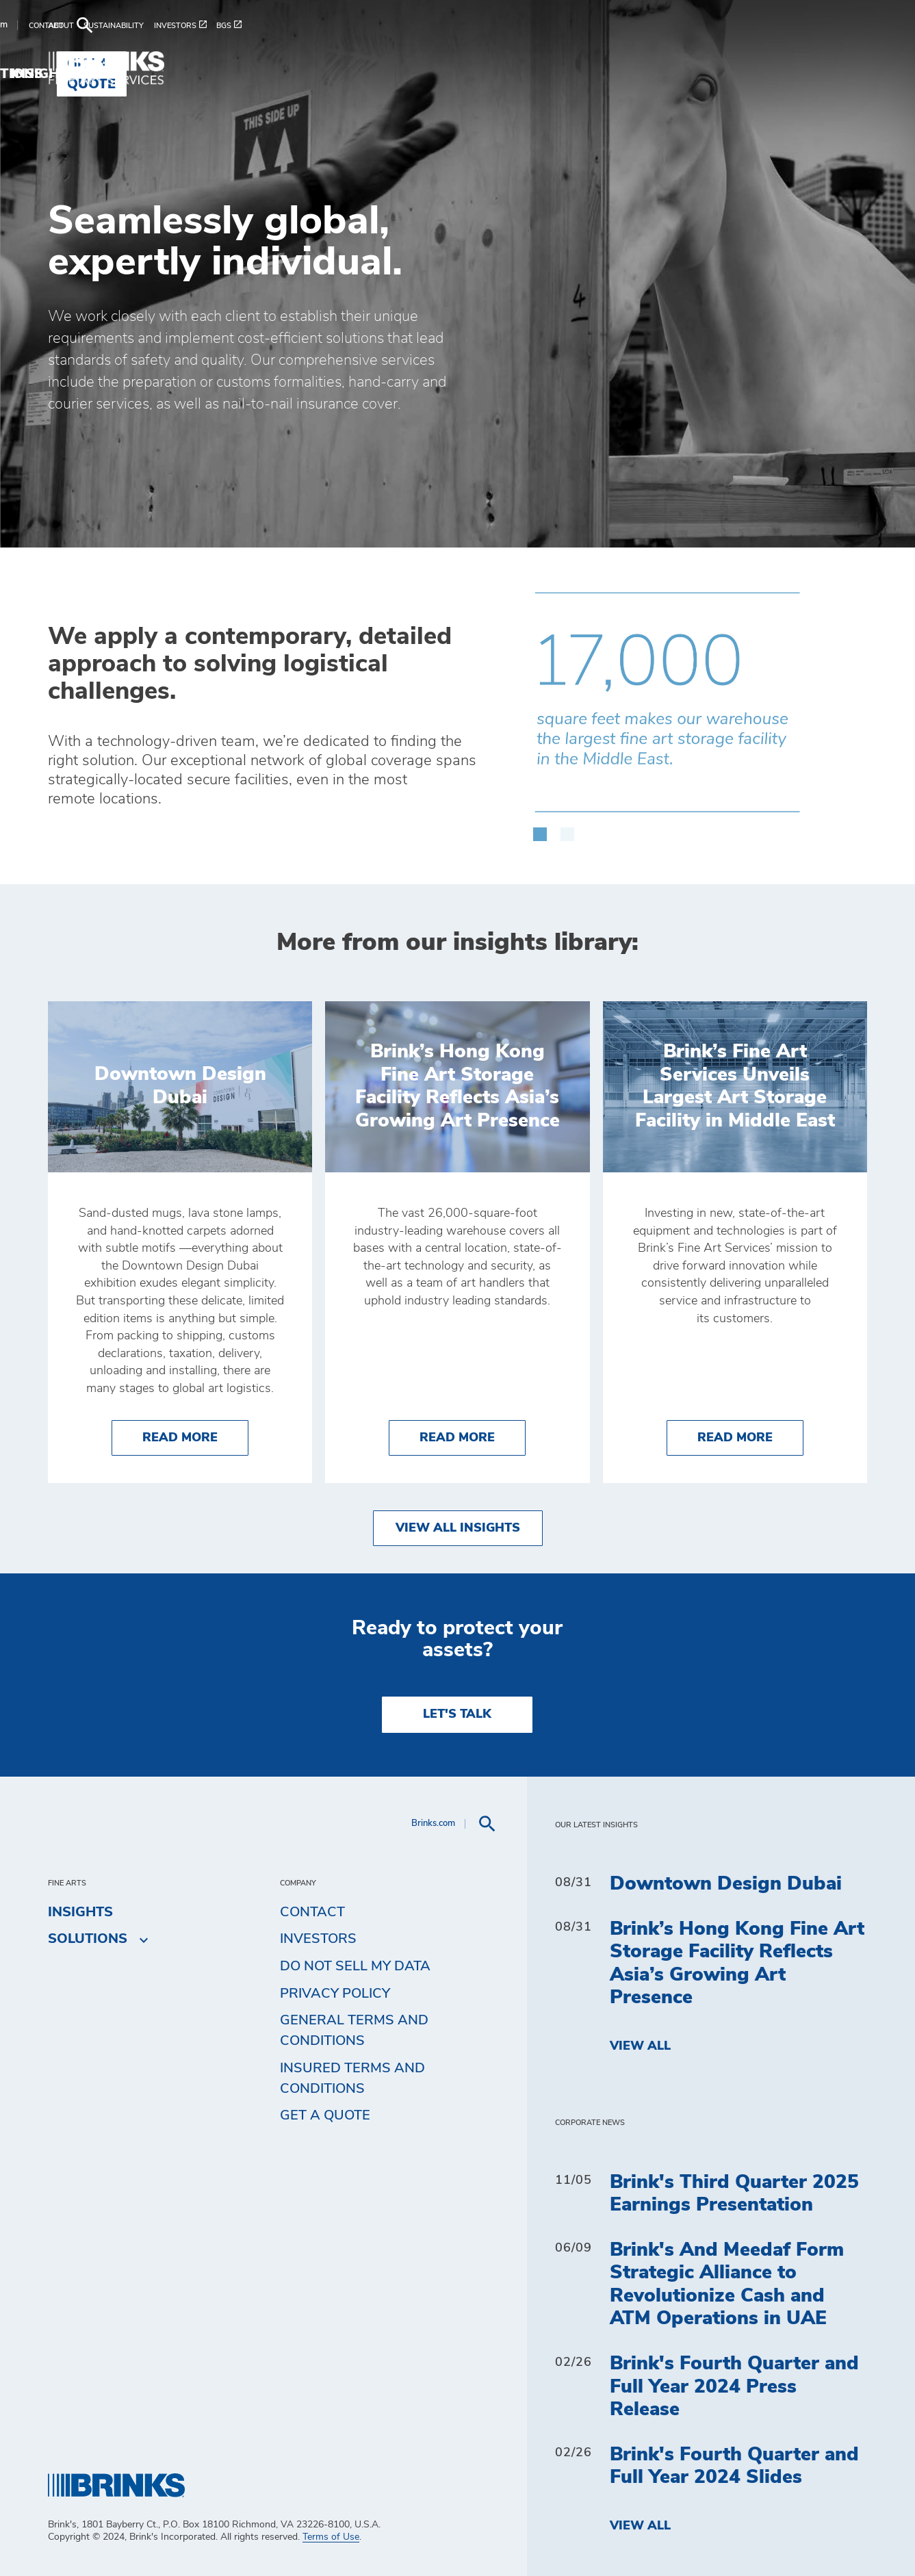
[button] (540, 827)
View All (640, 2046)
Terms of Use (330, 2537)
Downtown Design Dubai (726, 1884)
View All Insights (458, 1528)
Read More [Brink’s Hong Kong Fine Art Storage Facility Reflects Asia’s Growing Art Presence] (473, 1436)
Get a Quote (325, 2115)
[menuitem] (65, 26)
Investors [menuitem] (318, 1939)
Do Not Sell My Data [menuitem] (355, 1966)
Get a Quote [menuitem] (809, 63)
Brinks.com (757, 25)
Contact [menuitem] (312, 1912)
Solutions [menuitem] (605, 63)
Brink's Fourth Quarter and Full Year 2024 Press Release (734, 2386)
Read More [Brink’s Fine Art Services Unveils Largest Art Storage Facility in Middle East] (750, 1436)
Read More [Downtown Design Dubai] (195, 1436)
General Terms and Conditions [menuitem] (354, 2030)
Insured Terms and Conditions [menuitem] (352, 2078)
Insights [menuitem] (699, 63)
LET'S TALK (457, 1714)
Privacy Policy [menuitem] (335, 1993)
